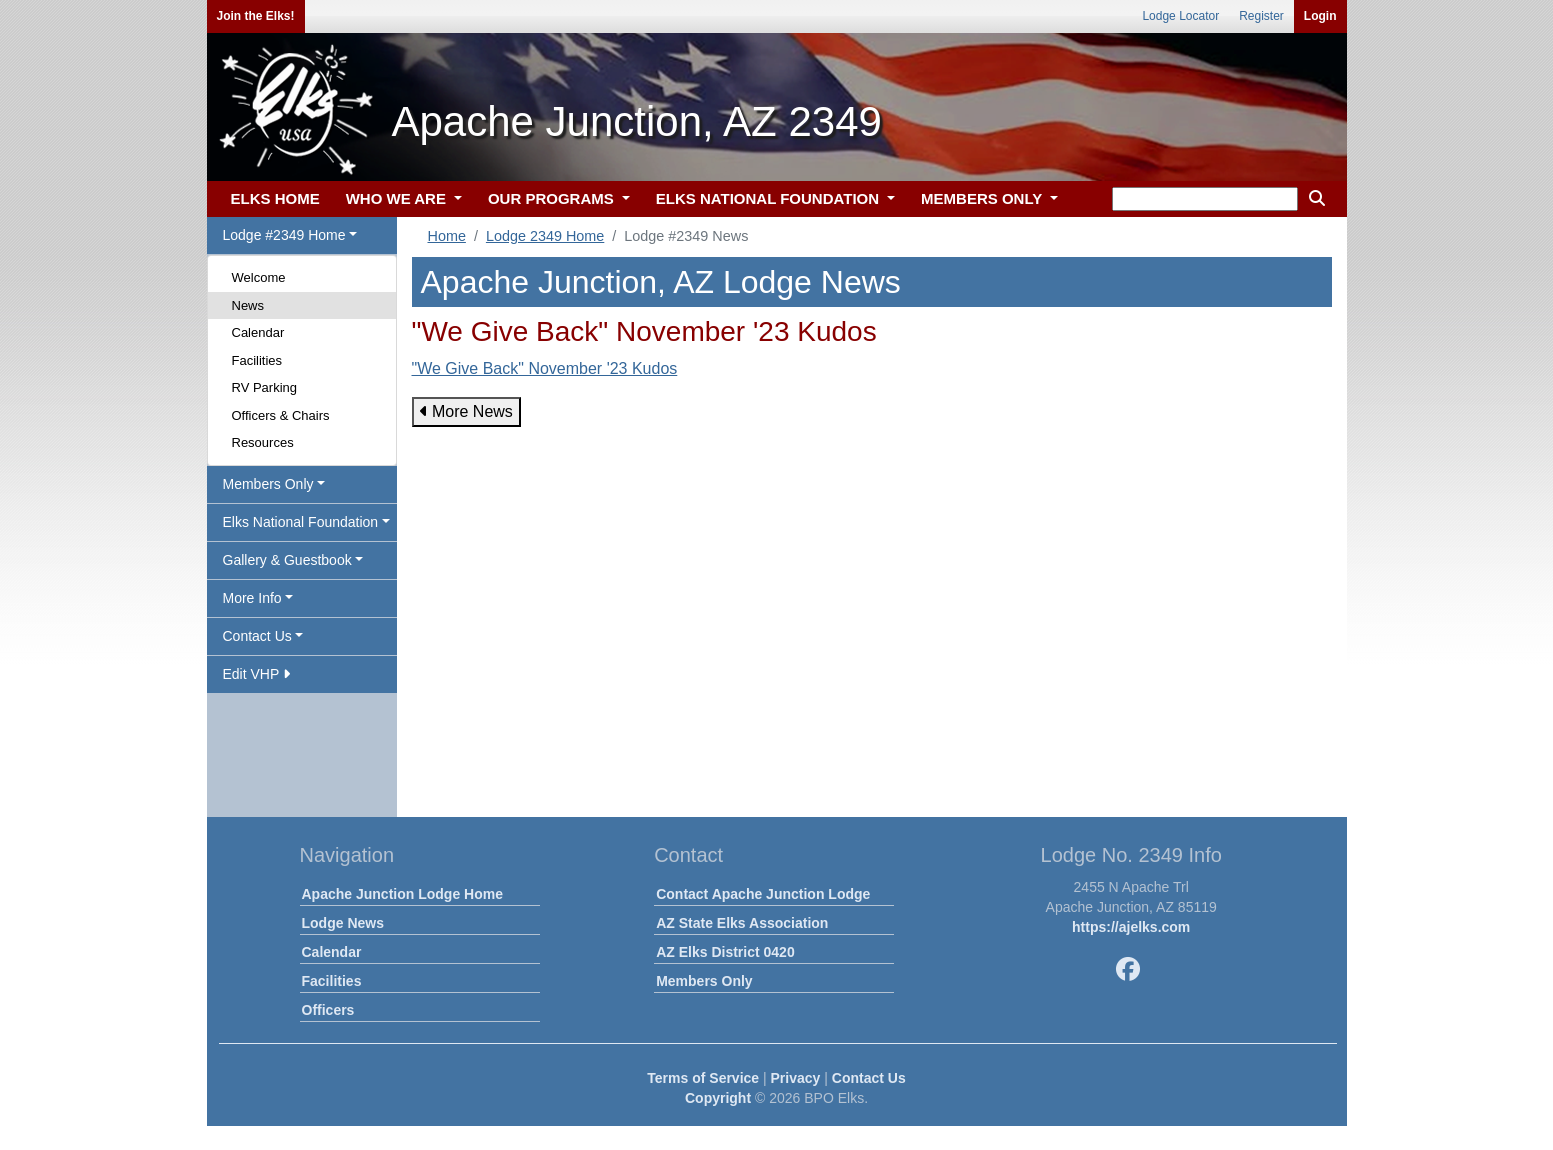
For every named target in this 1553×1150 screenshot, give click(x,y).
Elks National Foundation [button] (301, 522)
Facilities (257, 360)
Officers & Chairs (281, 415)
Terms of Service (703, 1078)
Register (1261, 16)
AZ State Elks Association (742, 923)
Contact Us (869, 1078)
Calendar (258, 332)
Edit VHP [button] (256, 674)
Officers (328, 1010)
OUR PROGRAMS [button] (553, 198)
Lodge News (343, 923)
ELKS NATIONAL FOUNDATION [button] (770, 198)
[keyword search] (1205, 199)
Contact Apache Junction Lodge (763, 894)
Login (1320, 16)
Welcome (259, 277)
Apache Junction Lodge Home (402, 894)
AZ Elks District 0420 (725, 952)
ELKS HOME (275, 198)
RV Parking (265, 387)
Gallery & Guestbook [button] (287, 560)
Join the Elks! (256, 16)
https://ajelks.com (1131, 927)
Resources (263, 442)
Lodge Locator (1180, 16)
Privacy (796, 1078)
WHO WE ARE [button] (398, 198)
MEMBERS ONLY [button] (983, 198)
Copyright (718, 1098)
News (248, 305)
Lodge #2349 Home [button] (284, 235)
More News (466, 411)
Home (447, 236)
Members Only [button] (268, 484)
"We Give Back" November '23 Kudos (545, 368)
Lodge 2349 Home (545, 236)
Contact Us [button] (257, 636)
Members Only (704, 981)
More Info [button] (252, 598)
